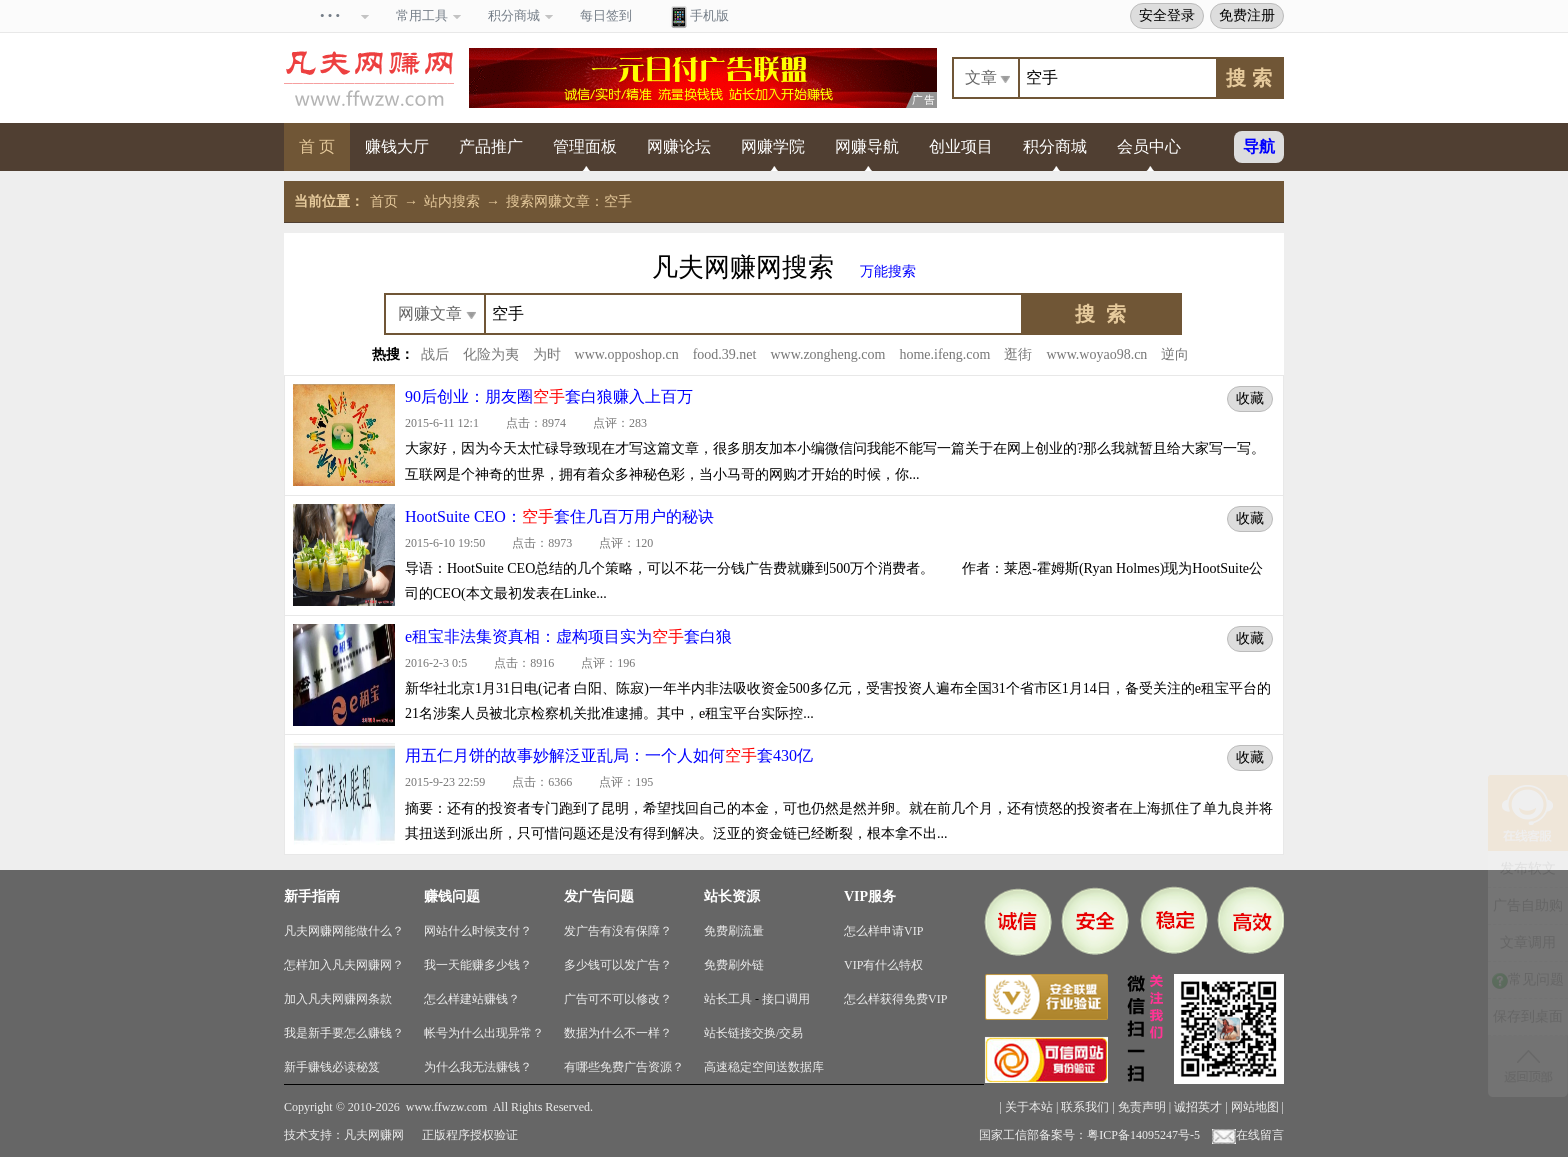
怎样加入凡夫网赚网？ (344, 965)
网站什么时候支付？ (478, 931)
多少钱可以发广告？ (618, 965)
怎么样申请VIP (883, 931)
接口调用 (786, 999)
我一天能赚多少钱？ (478, 965)
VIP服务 (870, 896)
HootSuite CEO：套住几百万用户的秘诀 (559, 516)
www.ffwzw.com (447, 1107)
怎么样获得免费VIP (895, 999)
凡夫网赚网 (374, 1135)
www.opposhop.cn (627, 354)
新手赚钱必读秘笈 (332, 1067)
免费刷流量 (734, 931)
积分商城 (1055, 146)
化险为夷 (491, 354)
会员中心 (1149, 146)
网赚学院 (773, 146)
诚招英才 (1198, 1107)
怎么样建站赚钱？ (472, 999)
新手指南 (312, 896)
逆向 (1175, 354)
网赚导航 (867, 146)
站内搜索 (452, 201)
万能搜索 (888, 271)
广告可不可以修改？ (618, 999)
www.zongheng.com (827, 354)
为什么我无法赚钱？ (478, 1067)
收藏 (1250, 398)
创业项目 (961, 146)
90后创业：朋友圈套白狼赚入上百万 (549, 396)
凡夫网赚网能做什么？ (344, 931)
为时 (547, 354)
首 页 (317, 146)
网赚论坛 (679, 146)
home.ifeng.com (944, 354)
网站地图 (1255, 1107)
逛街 (1018, 354)
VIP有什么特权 (883, 965)
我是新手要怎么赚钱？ (344, 1033)
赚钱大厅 (397, 146)
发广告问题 (599, 896)
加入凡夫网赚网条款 (338, 999)
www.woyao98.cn (1096, 354)
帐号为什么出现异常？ (484, 1033)
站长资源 (732, 896)
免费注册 (1247, 15)
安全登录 (1167, 15)
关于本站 (1029, 1107)
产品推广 (491, 146)
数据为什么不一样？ (618, 1033)
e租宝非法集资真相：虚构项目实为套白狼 (568, 636)
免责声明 (1142, 1107)
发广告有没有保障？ (618, 931)
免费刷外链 (734, 965)
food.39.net (725, 354)
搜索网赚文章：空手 (569, 201)
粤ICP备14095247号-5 (1143, 1135)
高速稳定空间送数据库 (764, 1067)
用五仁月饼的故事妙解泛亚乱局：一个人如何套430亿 (609, 755)
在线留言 (1248, 1135)
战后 (435, 354)
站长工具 (728, 999)
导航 (1259, 146)
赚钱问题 (452, 896)
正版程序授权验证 (470, 1135)
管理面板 (585, 146)
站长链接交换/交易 (753, 1033)
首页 (384, 201)
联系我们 (1085, 1107)
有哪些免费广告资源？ (624, 1067)
